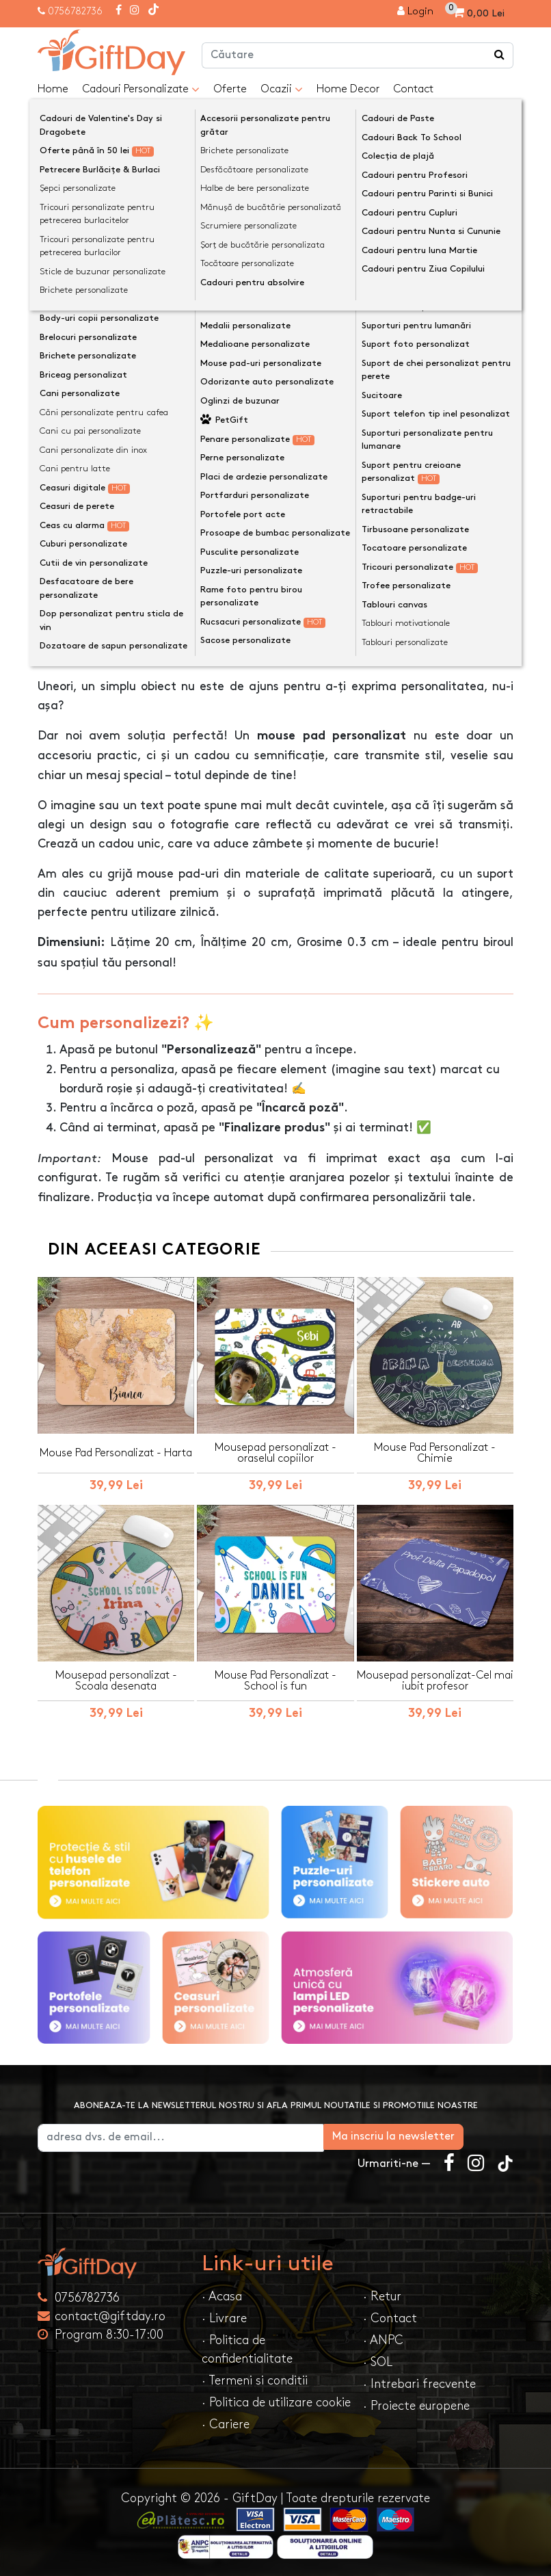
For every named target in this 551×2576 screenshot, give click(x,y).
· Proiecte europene (416, 2402)
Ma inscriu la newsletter (443, 2133)
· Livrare (224, 2315)
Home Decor (348, 89)
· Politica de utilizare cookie (276, 2399)
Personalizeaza (280, 413)
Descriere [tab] (75, 610)
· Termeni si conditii (255, 2377)
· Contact (390, 2315)
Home (53, 89)
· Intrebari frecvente (419, 2381)
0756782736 (75, 11)
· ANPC (383, 2337)
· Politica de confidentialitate (247, 2346)
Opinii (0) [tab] (152, 609)
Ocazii (281, 89)
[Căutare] (499, 55)
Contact (413, 89)
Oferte (230, 89)
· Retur (382, 2293)
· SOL (377, 2359)
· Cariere (226, 2421)
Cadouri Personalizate (141, 89)
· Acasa (222, 2293)
